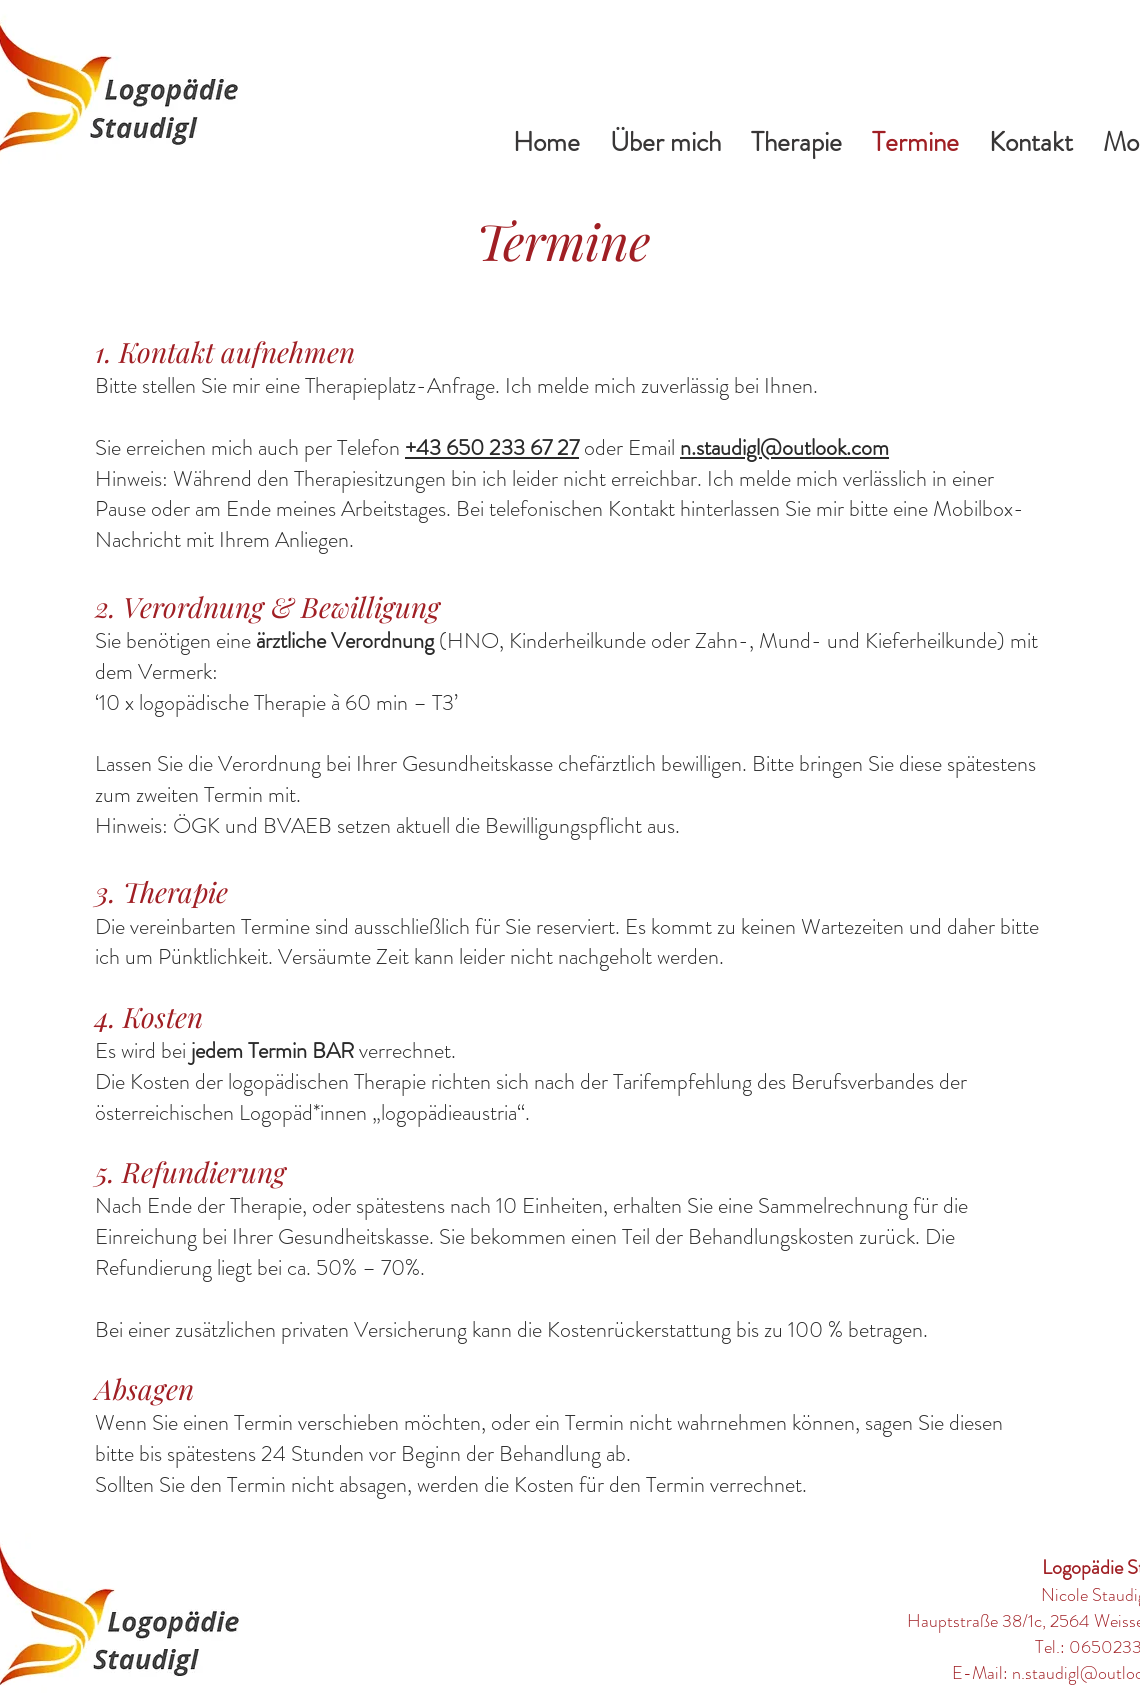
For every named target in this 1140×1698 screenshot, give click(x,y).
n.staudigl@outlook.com (784, 447)
